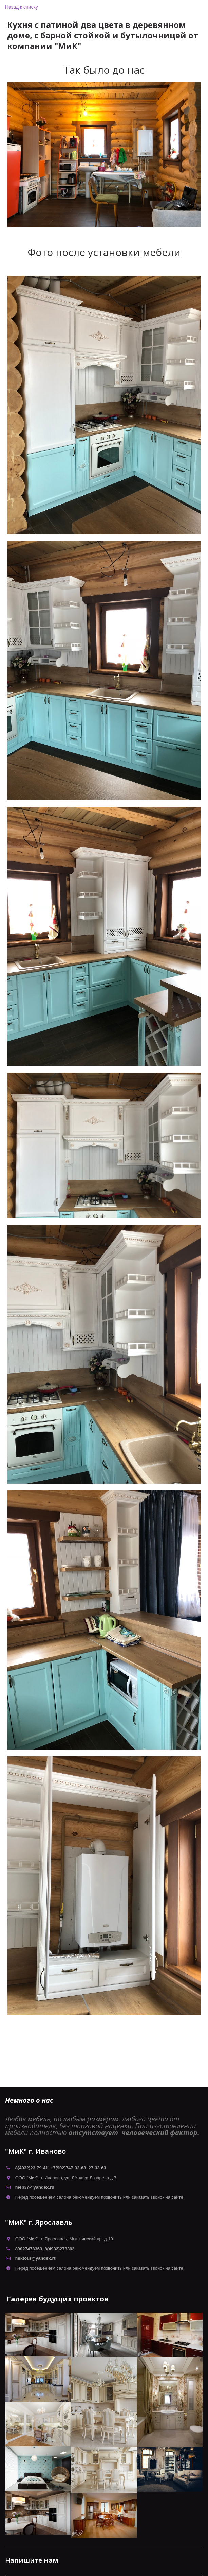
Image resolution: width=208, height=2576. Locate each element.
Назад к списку (21, 7)
